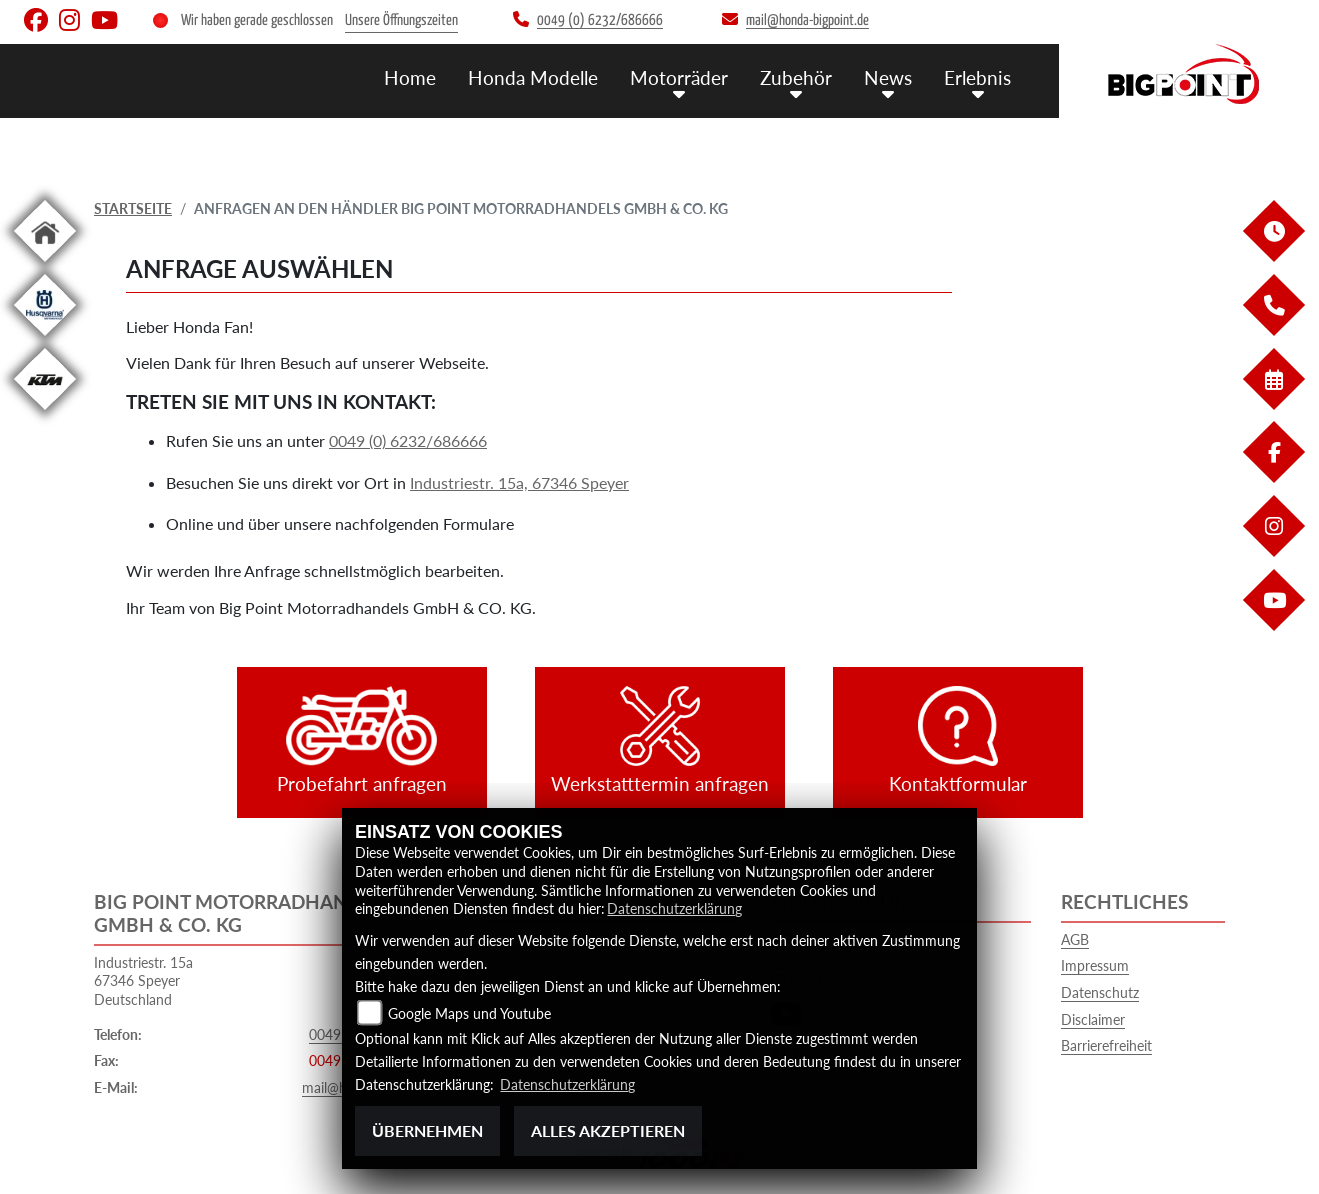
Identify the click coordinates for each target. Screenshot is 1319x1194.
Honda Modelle (533, 77)
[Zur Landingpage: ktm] (45, 413)
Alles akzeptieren (608, 1130)
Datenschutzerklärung (674, 908)
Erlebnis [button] (977, 77)
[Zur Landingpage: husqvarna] (45, 339)
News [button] (888, 77)
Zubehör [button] (796, 77)
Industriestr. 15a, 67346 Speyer (519, 482)
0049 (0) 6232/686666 (408, 440)
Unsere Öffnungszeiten (401, 20)
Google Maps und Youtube (469, 1013)
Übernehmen (427, 1130)
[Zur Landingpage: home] (45, 265)
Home (410, 77)
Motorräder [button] (679, 77)
